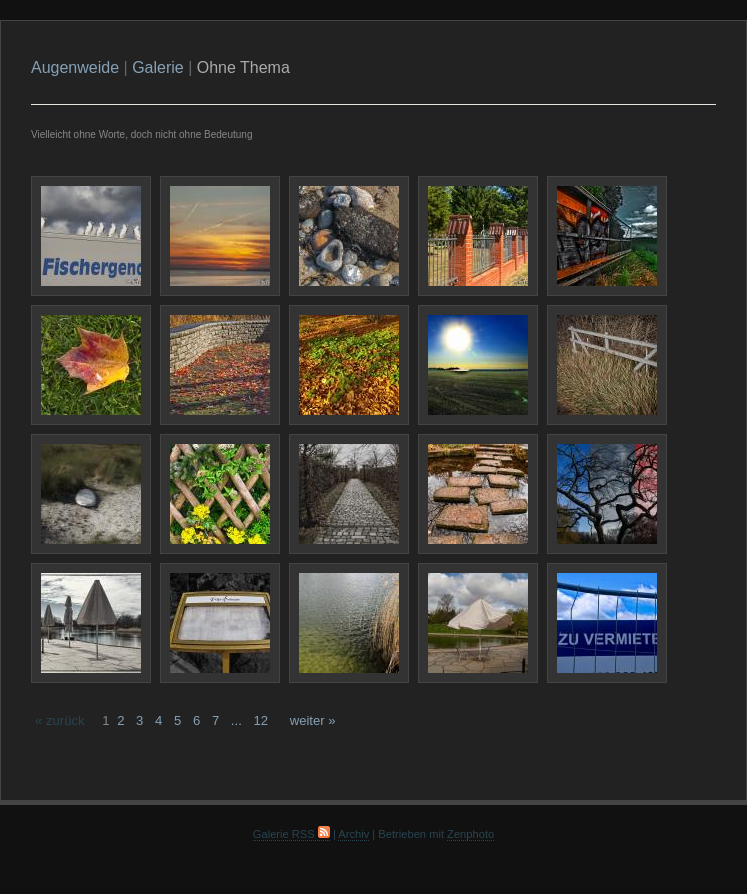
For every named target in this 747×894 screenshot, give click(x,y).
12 (260, 720)
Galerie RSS (291, 834)
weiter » (313, 720)
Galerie (158, 67)
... (236, 720)
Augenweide (75, 67)
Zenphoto (470, 834)
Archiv (353, 834)
